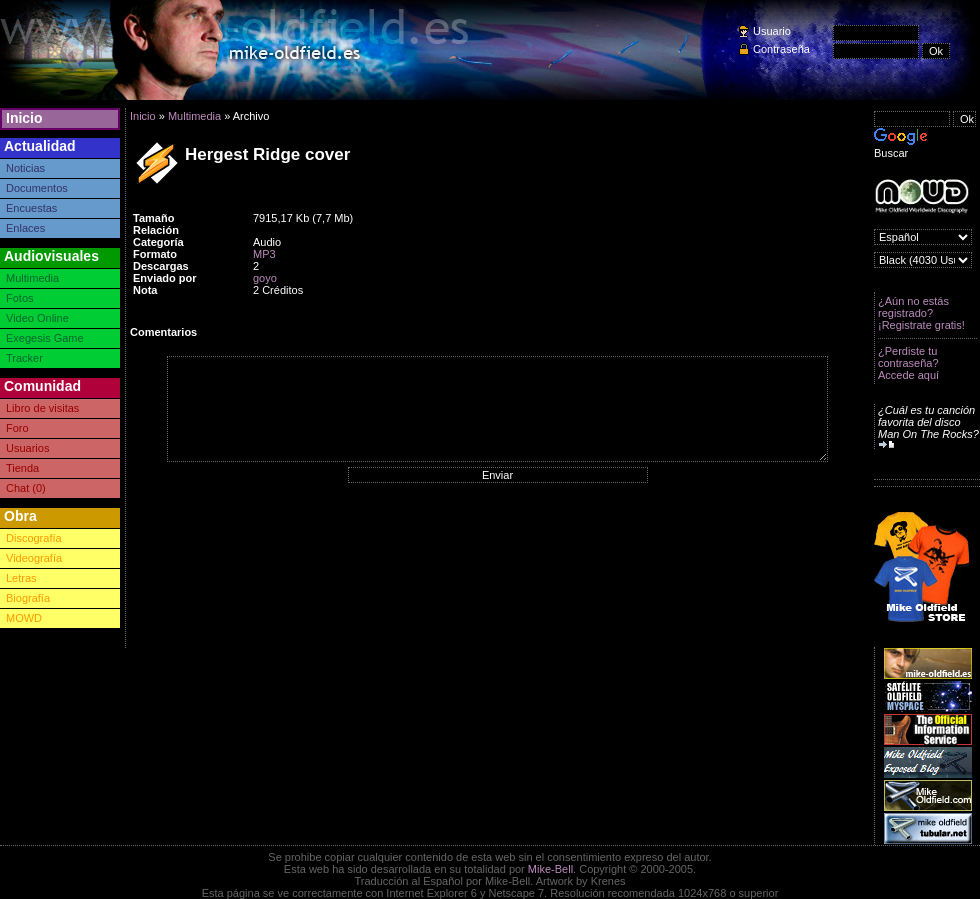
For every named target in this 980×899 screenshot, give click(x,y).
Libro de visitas (42, 408)
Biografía (28, 598)
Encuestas (31, 208)
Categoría (158, 242)
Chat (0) (26, 488)
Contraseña (781, 49)
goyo (265, 278)
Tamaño (153, 218)
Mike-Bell (550, 869)
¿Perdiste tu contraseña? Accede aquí (908, 363)
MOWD (24, 618)
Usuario (772, 31)
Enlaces (25, 228)
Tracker (24, 358)
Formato (155, 254)
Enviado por (165, 278)
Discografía (34, 538)
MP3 (264, 254)
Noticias (25, 168)
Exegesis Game (45, 338)
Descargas (161, 266)
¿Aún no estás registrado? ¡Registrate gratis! (921, 313)
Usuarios (27, 448)
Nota (145, 290)
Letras (21, 578)
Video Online (37, 318)
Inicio (24, 118)
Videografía (34, 558)
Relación (156, 230)
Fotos (20, 298)
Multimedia (32, 278)
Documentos (37, 188)
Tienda (22, 468)
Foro (17, 428)
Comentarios (163, 332)
